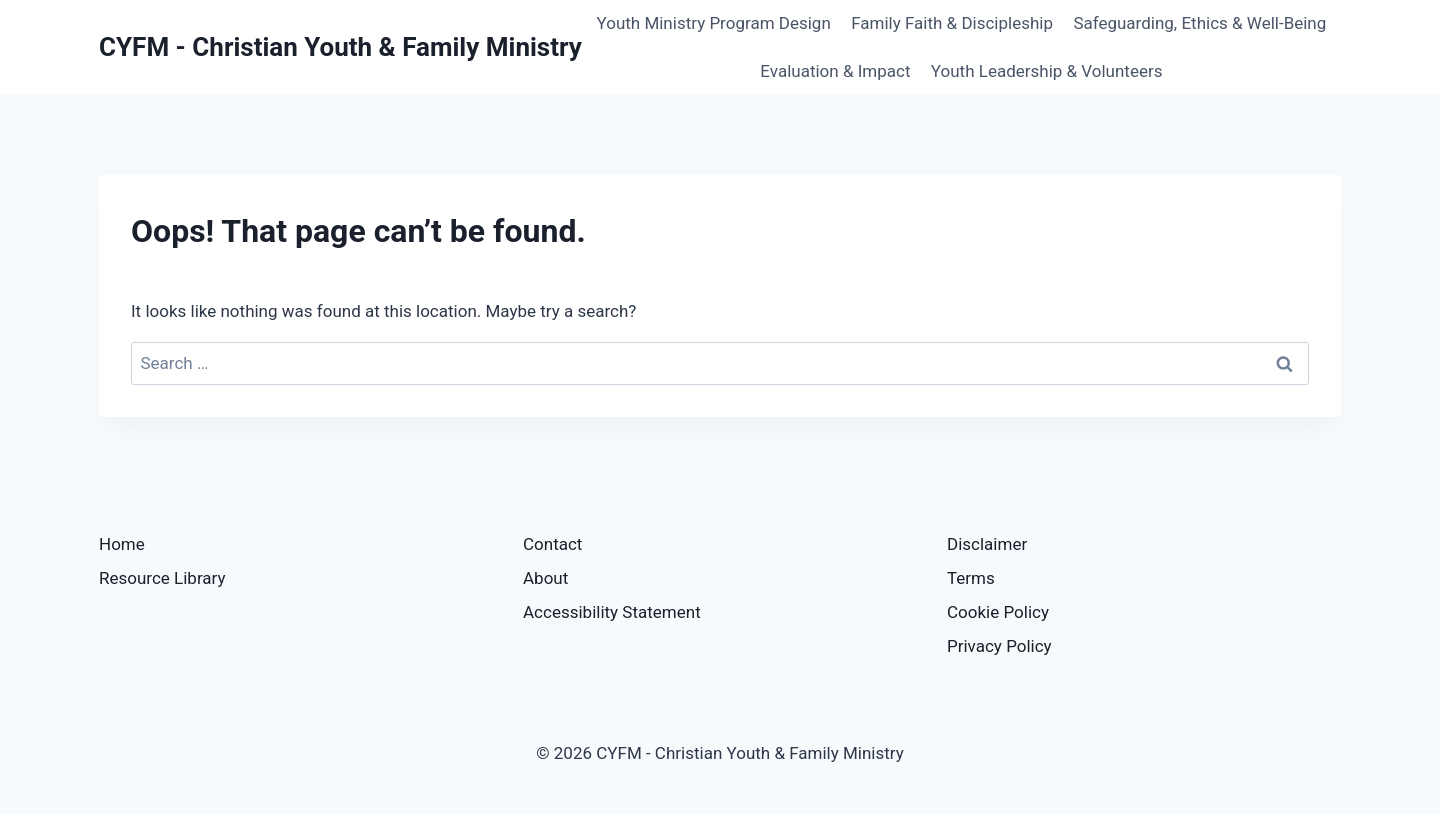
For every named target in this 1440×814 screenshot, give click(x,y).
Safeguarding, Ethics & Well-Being (1199, 23)
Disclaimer (987, 544)
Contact (552, 544)
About (545, 578)
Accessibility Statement (612, 612)
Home (122, 544)
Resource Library (162, 578)
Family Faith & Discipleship (952, 23)
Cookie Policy (998, 612)
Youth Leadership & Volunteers (1047, 71)
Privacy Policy (999, 646)
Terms (971, 578)
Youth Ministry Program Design (714, 23)
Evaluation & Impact (835, 71)
